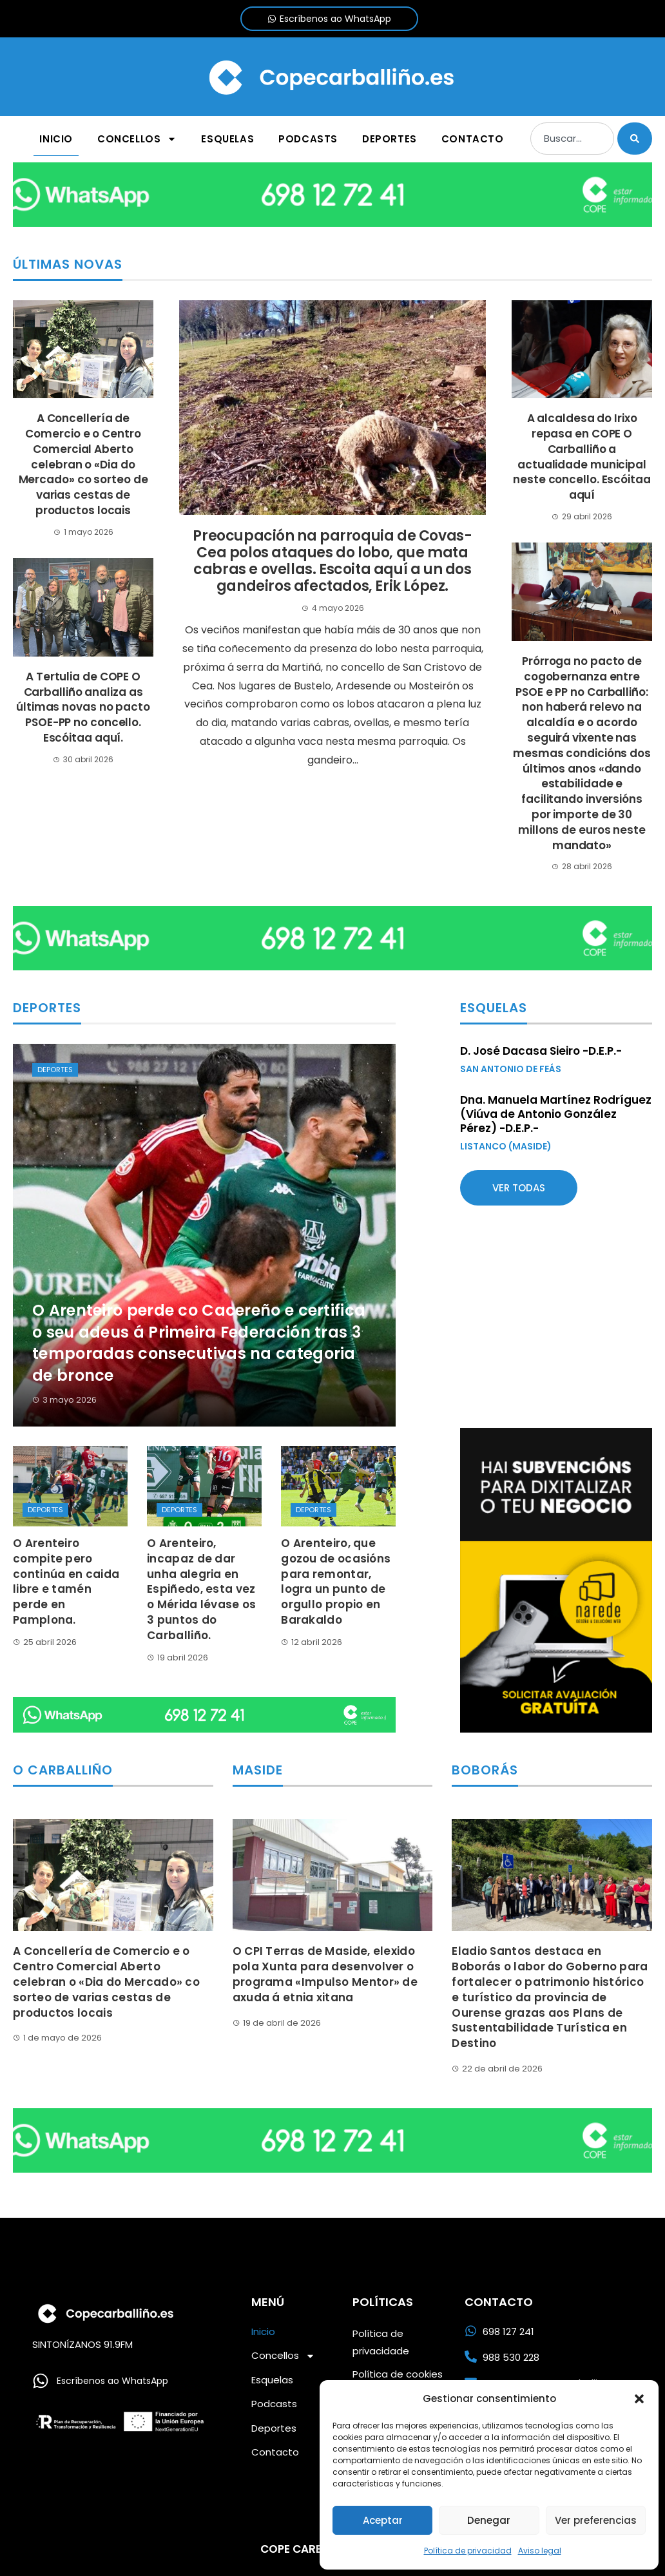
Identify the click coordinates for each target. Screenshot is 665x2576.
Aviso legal (539, 2550)
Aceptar (383, 2520)
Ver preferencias (596, 2520)
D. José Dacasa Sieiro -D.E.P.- (541, 1051)
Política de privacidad (468, 2550)
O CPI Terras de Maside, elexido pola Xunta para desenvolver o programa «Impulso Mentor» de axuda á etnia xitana (325, 1973)
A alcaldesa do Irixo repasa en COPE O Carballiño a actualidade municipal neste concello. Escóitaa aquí (582, 456)
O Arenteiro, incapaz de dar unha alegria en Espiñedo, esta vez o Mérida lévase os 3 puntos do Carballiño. (201, 1589)
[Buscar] (634, 138)
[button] (639, 2398)
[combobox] (572, 138)
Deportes (55, 1069)
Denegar (488, 2520)
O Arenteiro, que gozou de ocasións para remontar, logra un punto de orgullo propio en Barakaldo (335, 1581)
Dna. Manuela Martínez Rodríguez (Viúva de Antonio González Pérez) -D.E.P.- (555, 1114)
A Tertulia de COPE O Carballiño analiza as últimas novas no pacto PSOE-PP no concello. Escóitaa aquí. (83, 707)
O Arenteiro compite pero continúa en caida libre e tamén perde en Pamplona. (66, 1581)
